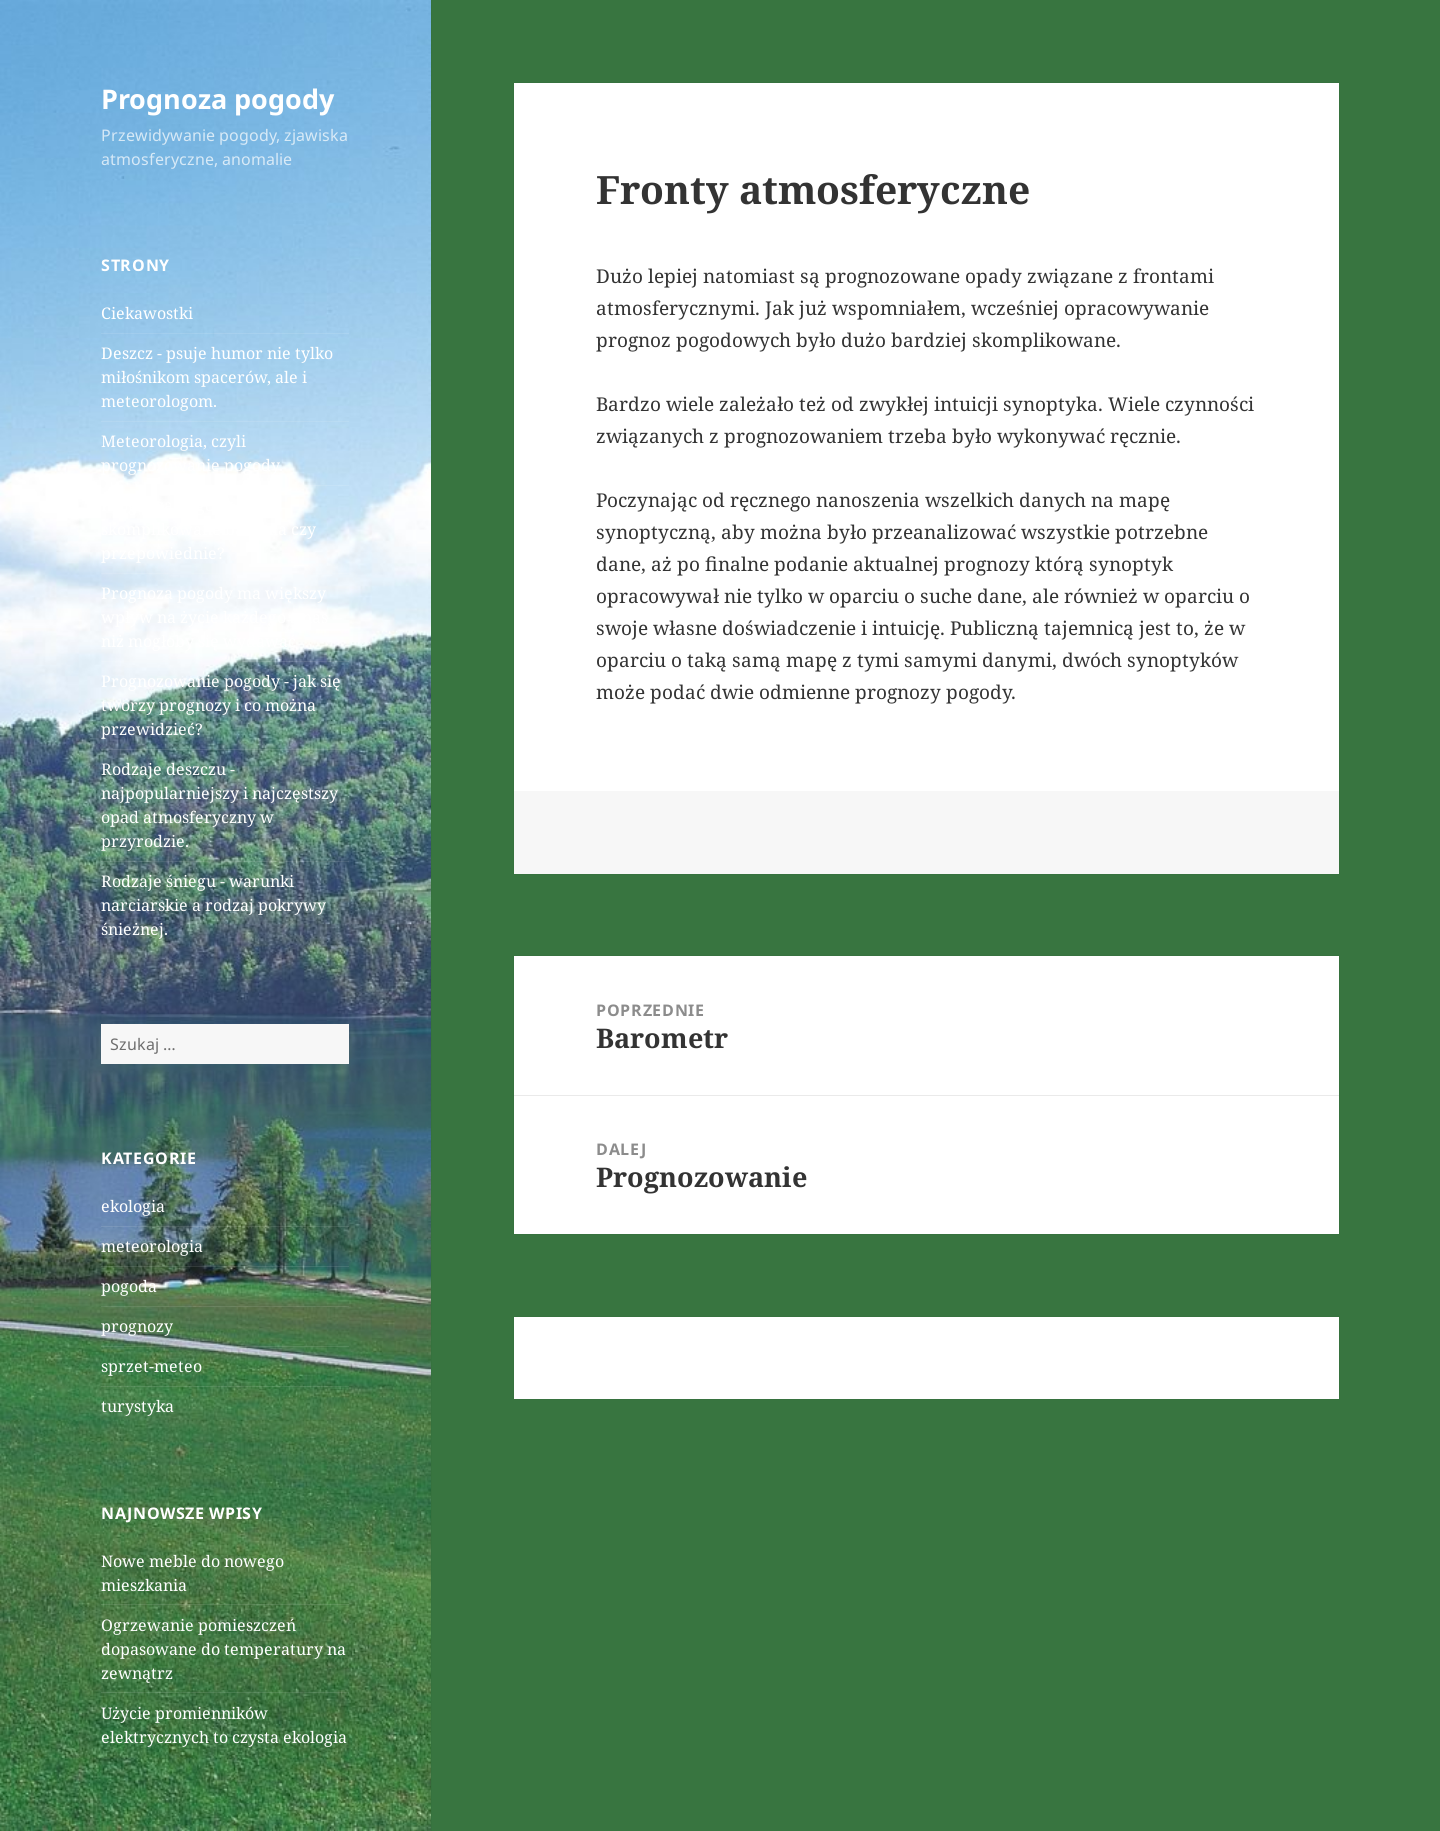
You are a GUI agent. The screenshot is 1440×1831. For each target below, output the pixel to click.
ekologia (133, 1206)
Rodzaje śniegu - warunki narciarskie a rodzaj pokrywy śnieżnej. (213, 905)
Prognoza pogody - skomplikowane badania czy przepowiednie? (208, 529)
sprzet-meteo (151, 1366)
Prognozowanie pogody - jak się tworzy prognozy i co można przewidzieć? (221, 705)
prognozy (137, 1326)
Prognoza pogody (217, 98)
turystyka (137, 1406)
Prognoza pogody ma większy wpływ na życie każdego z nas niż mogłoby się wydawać (214, 617)
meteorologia (152, 1246)
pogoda (129, 1286)
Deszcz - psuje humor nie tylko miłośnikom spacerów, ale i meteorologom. (217, 377)
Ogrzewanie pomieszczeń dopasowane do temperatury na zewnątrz (223, 1649)
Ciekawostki (147, 313)
